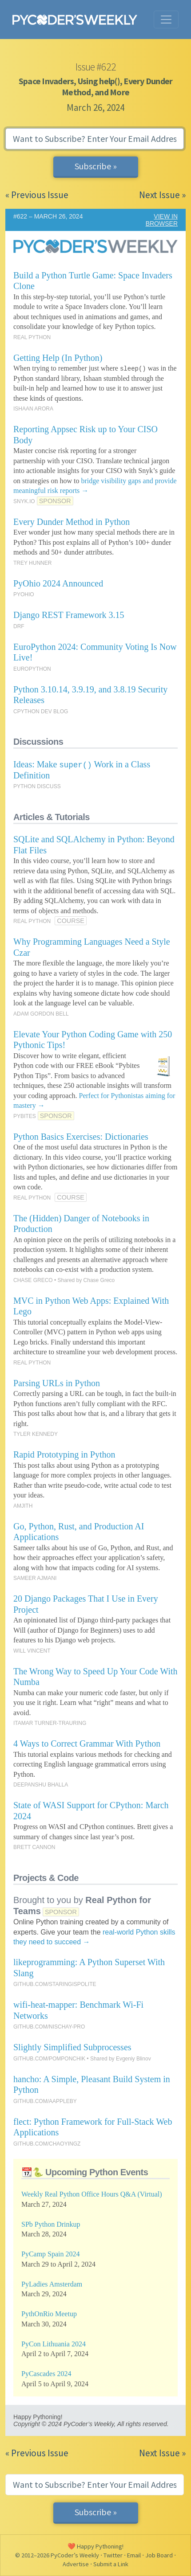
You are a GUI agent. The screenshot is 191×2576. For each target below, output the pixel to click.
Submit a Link (110, 2564)
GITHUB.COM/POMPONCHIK (49, 2059)
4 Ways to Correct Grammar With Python (86, 1743)
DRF (18, 626)
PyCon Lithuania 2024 (53, 2344)
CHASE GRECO (33, 1280)
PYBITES (24, 1116)
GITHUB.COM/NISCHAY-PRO (49, 2027)
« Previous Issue (36, 195)
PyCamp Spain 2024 (50, 2254)
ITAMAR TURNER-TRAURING (49, 1723)
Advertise (76, 2564)
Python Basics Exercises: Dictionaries (80, 1136)
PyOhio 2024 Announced (58, 583)
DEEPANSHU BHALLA (40, 1785)
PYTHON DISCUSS (37, 786)
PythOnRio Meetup (49, 2314)
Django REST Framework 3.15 (68, 615)
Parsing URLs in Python (56, 1383)
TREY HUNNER (32, 563)
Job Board (159, 2555)
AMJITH (22, 1506)
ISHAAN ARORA (33, 409)
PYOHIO (23, 594)
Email (134, 2555)
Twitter (113, 2555)
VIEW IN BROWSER (162, 220)
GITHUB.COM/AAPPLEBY (45, 2101)
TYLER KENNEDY (35, 1434)
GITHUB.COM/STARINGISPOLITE (54, 1984)
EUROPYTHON (32, 669)
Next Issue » (162, 195)
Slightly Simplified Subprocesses (72, 2047)
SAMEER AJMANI (34, 1578)
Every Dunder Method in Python (71, 522)
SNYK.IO (24, 501)
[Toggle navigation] (166, 19)
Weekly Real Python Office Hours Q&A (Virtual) (91, 2194)
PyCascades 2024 (46, 2373)
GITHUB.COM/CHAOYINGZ (46, 2144)
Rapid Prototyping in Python (64, 1454)
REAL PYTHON (32, 337)
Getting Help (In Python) (58, 358)
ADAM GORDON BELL (41, 1014)
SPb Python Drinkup (50, 2224)
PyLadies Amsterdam (51, 2284)
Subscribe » (96, 166)
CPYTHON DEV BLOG (40, 711)
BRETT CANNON (34, 1847)
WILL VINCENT (32, 1651)
